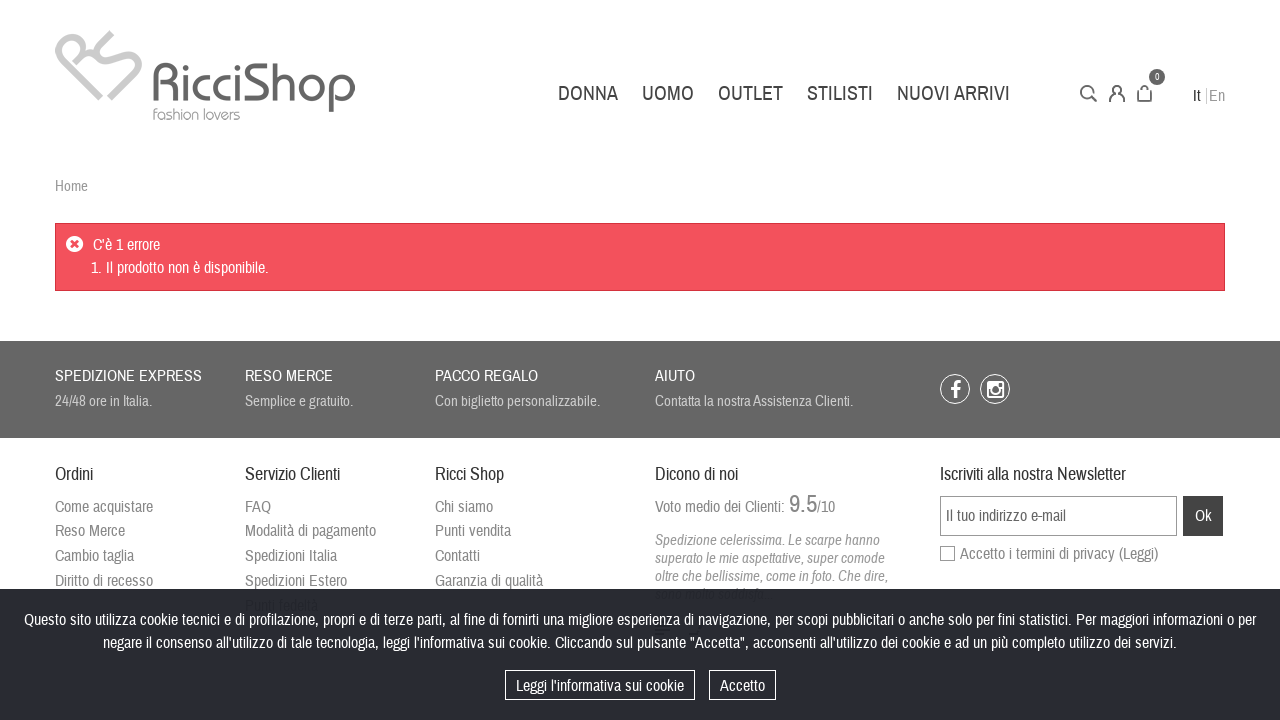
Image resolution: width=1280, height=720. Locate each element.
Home (71, 186)
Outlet (750, 93)
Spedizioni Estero (296, 581)
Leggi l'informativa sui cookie (600, 686)
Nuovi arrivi (953, 93)
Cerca (1088, 93)
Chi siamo (464, 507)
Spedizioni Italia (291, 556)
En (1217, 96)
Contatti (457, 556)
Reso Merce (90, 531)
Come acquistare (104, 507)
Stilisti (840, 93)
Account (1117, 93)
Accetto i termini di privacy (1059, 554)
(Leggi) (1138, 554)
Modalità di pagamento (310, 531)
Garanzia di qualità (489, 581)
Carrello (1144, 93)
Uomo (668, 93)
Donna (588, 93)
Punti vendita (473, 531)
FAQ (258, 507)
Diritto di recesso (104, 581)
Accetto (742, 686)
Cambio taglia (94, 556)
